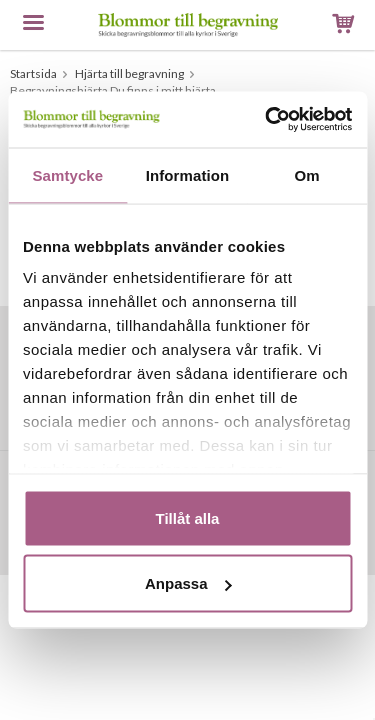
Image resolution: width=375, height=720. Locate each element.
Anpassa (188, 583)
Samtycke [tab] (67, 174)
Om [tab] (307, 174)
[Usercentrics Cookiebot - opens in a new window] (267, 120)
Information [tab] (188, 174)
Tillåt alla (188, 517)
